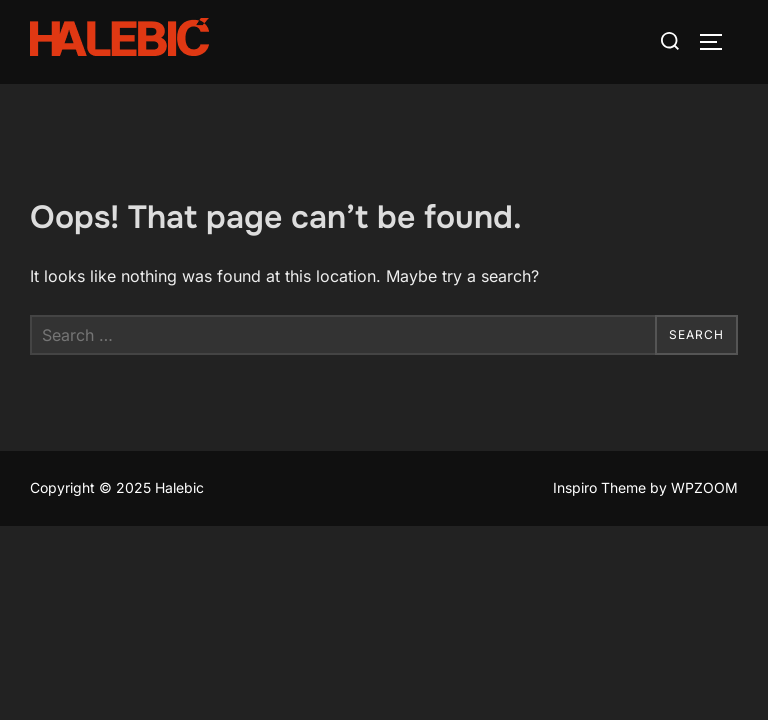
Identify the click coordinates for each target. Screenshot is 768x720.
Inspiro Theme (599, 488)
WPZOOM (704, 488)
